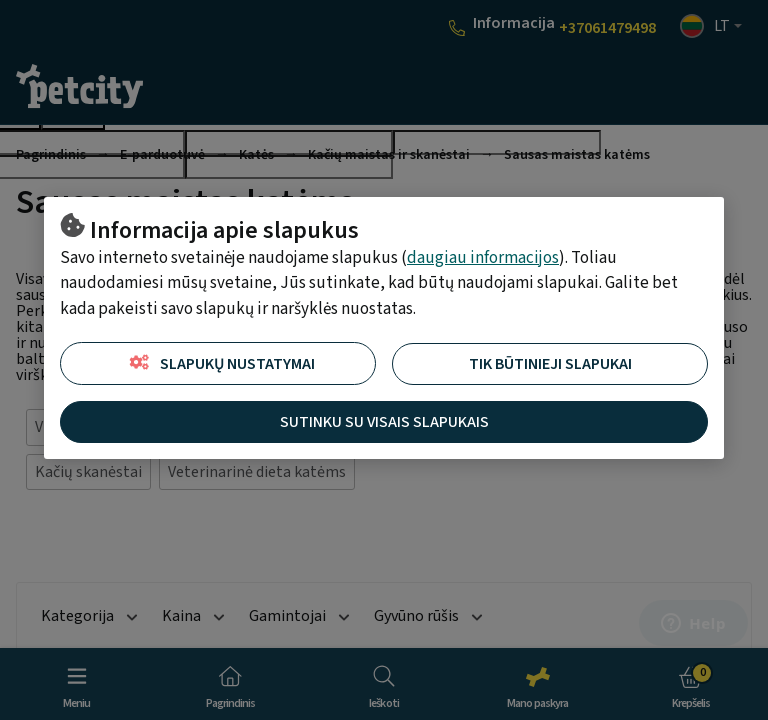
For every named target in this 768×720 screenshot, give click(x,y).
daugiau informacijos (483, 258)
